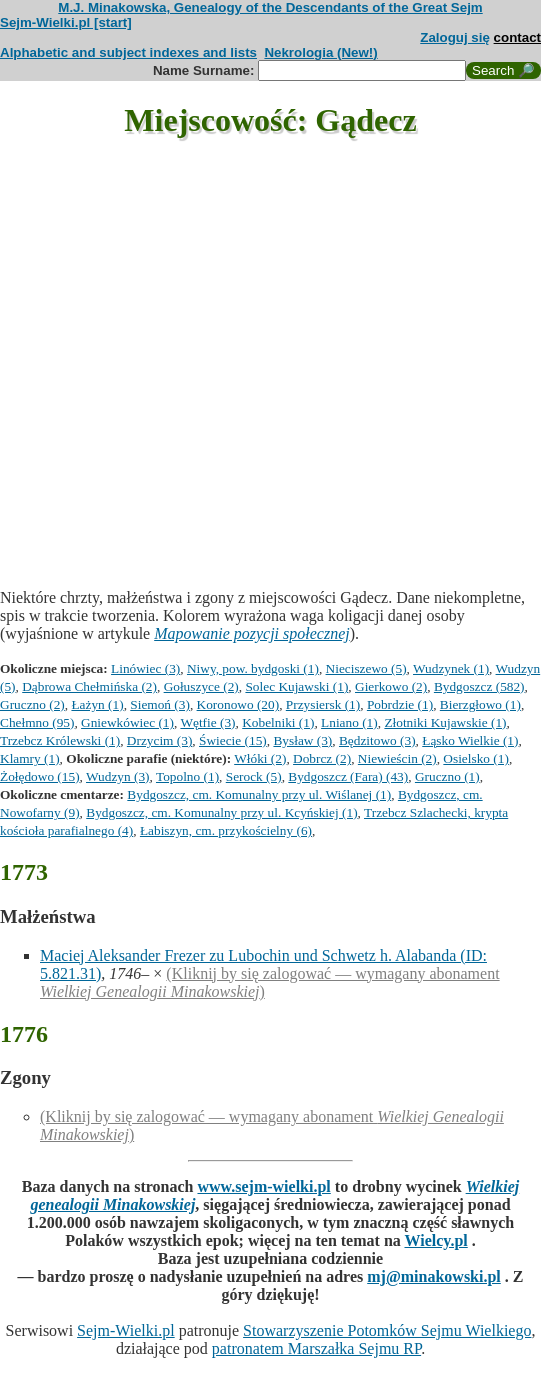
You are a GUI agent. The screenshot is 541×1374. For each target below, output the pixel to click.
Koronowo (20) (238, 704)
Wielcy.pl (435, 1240)
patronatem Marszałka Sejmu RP (316, 1348)
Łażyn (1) (97, 704)
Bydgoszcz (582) (479, 686)
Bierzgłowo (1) (480, 704)
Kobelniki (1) (278, 722)
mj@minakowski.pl (434, 1276)
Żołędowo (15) (40, 776)
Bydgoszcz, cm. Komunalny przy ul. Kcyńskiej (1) (221, 812)
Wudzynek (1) (451, 668)
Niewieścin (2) (397, 758)
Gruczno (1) (447, 776)
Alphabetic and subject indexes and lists (128, 52)
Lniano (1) (349, 722)
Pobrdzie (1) (400, 704)
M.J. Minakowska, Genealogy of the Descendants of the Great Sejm (270, 7)
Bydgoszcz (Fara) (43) (348, 776)
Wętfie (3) (207, 722)
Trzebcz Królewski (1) (60, 740)
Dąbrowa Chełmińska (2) (89, 686)
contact (517, 37)
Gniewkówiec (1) (127, 722)
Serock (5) (254, 776)
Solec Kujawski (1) (296, 686)
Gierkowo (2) (391, 686)
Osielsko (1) (476, 758)
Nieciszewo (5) (366, 668)
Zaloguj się (455, 37)
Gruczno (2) (32, 704)
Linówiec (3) (145, 668)
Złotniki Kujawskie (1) (445, 722)
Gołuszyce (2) (201, 686)
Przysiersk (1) (323, 704)
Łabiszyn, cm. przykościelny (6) (226, 830)
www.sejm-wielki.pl (263, 1186)
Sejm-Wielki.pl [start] (66, 22)
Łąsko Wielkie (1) (470, 740)
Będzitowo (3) (377, 740)
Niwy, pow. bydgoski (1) (253, 668)
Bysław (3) (302, 740)
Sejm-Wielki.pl (126, 1330)
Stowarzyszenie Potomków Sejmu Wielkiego (387, 1330)
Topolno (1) (187, 776)
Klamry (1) (30, 758)
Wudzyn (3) (118, 776)
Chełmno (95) (37, 722)
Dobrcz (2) (322, 758)
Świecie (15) (233, 740)
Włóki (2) (260, 758)
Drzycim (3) (160, 740)
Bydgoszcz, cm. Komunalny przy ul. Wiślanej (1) (259, 794)
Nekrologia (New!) (320, 52)
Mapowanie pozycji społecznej (252, 633)
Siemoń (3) (160, 704)
